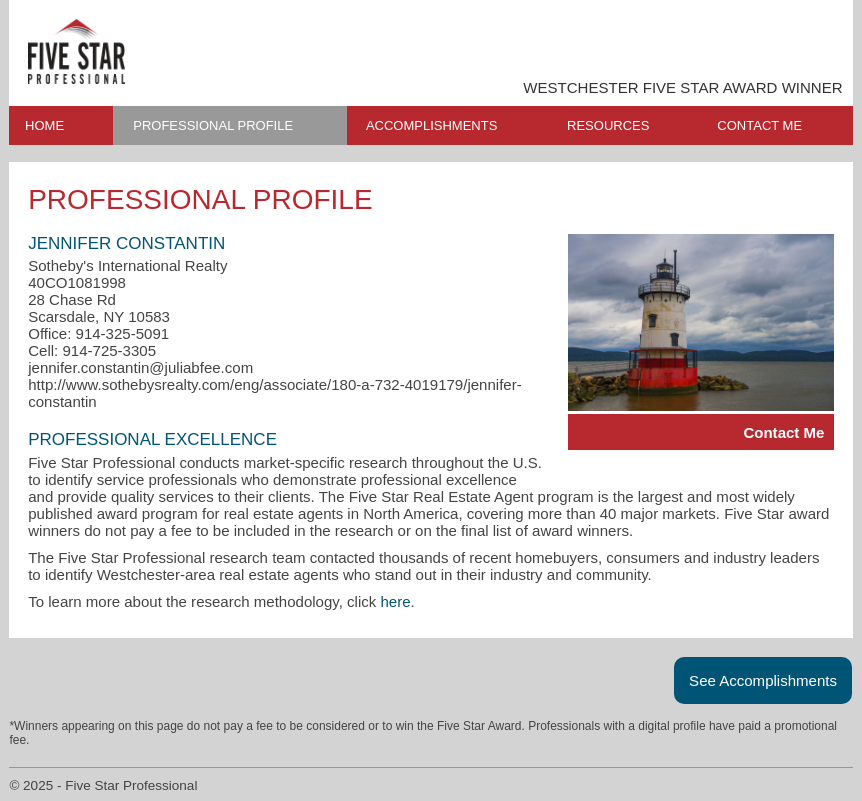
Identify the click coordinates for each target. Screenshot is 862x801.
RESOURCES (608, 125)
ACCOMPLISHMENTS (431, 125)
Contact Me (783, 432)
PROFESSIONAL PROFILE (213, 125)
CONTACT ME (759, 125)
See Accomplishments (763, 680)
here (396, 601)
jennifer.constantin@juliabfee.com (140, 367)
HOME (44, 125)
